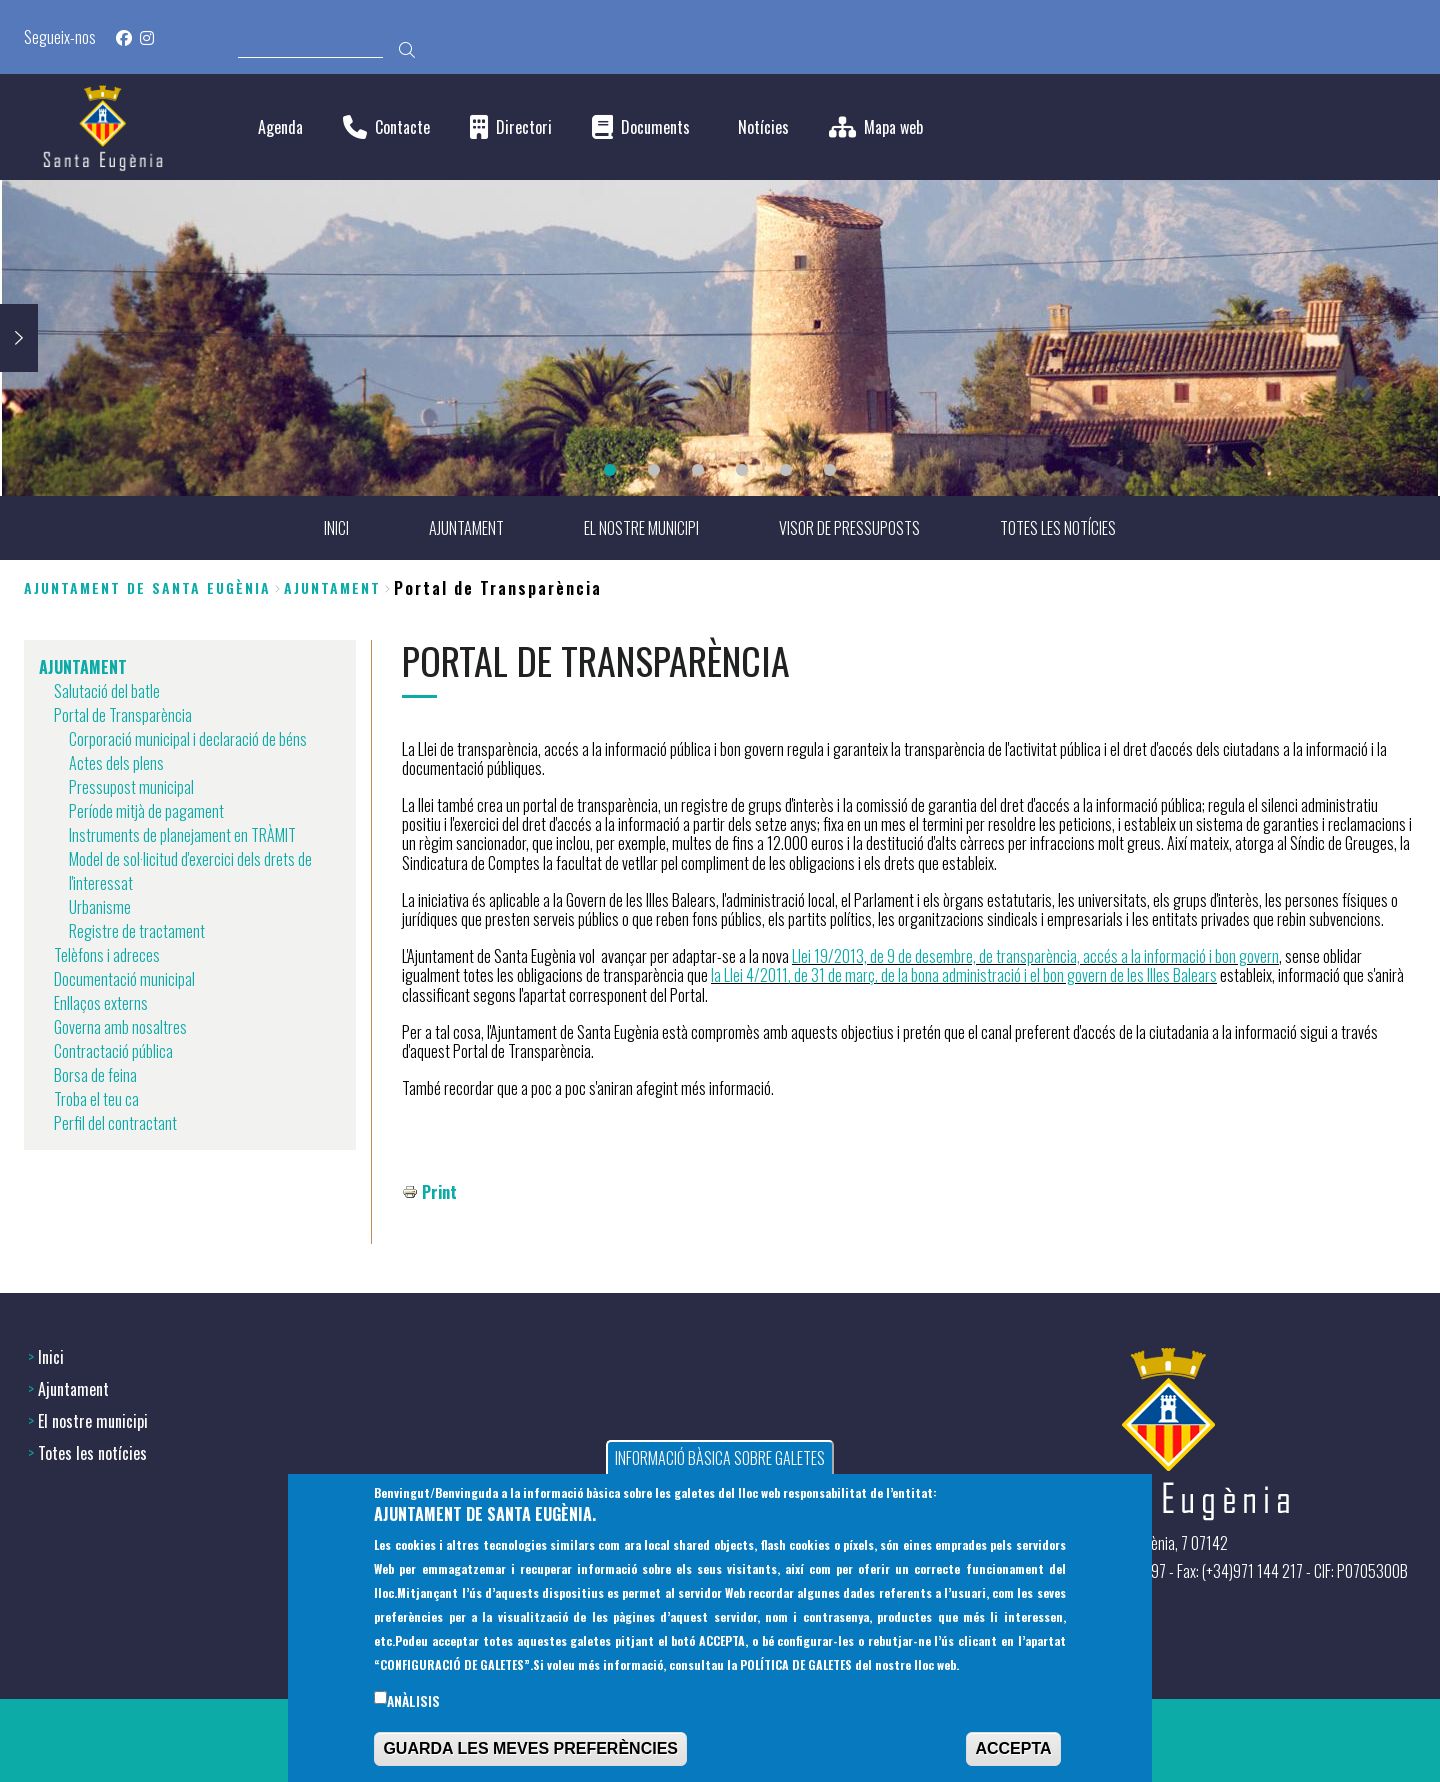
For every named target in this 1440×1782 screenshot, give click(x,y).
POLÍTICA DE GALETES (796, 1669)
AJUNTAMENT (332, 587)
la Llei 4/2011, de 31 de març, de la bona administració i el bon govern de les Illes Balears (964, 975)
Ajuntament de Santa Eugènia (147, 587)
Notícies (763, 127)
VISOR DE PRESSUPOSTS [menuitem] (849, 528)
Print (439, 1192)
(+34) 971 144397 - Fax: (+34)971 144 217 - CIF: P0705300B (1235, 1571)
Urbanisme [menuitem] (100, 907)
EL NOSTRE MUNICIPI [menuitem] (641, 528)
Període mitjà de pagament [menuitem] (146, 811)
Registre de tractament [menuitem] (137, 931)
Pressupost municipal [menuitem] (131, 787)
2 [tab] (654, 470)
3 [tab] (698, 470)
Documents (655, 127)
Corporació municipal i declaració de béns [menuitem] (188, 739)
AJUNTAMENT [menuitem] (466, 528)
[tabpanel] (720, 338)
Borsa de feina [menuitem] (95, 1075)
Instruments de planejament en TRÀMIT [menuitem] (182, 835)
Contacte (402, 127)
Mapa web (893, 127)
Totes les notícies (92, 1453)
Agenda (280, 127)
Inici (51, 1357)
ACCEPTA (1013, 1753)
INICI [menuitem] (336, 528)
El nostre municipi (93, 1421)
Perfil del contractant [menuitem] (115, 1123)
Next (19, 338)
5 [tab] (786, 470)
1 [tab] (610, 470)
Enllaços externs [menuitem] (101, 1003)
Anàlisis (413, 1706)
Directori (524, 127)
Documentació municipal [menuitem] (124, 979)
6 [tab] (830, 470)
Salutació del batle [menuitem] (107, 691)
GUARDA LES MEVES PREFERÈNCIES (530, 1753)
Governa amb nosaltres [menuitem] (120, 1027)
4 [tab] (742, 470)
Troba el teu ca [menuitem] (96, 1099)
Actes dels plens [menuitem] (116, 763)
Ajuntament (73, 1389)
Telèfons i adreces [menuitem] (107, 955)
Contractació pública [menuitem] (113, 1051)
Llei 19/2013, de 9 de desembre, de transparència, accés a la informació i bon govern (1035, 956)
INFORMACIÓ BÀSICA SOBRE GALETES (720, 1463)
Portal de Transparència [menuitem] (123, 715)
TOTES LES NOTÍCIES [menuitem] (1058, 528)
